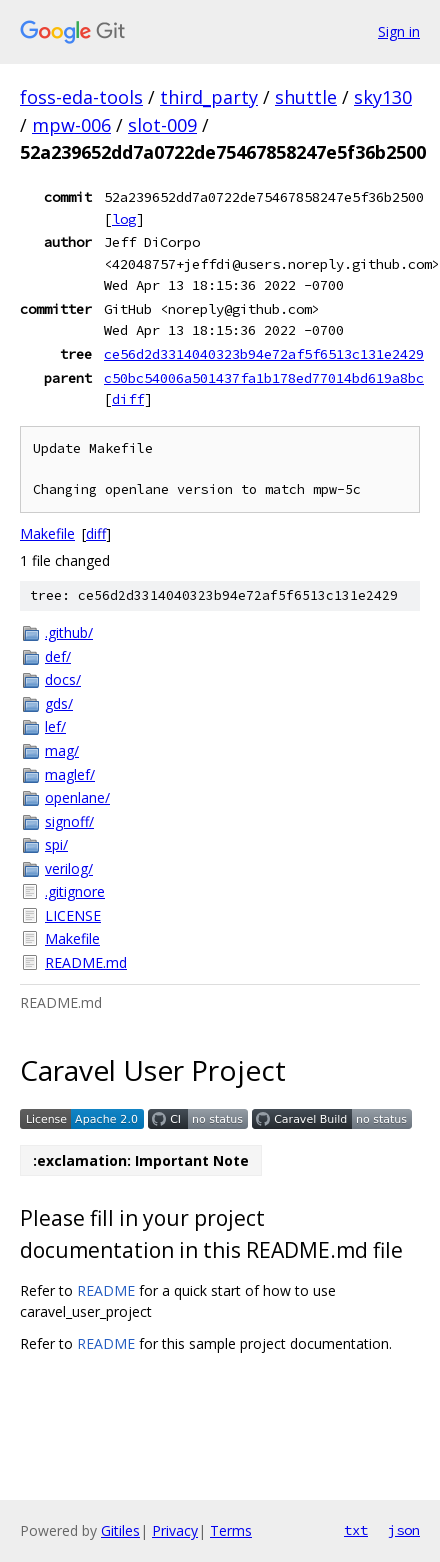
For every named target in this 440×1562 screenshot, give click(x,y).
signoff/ (69, 821)
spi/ (56, 844)
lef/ (55, 726)
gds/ (59, 703)
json (404, 1530)
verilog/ (69, 868)
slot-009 (162, 125)
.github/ (69, 632)
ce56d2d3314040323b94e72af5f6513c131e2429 (264, 354)
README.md (86, 962)
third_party (209, 97)
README (106, 1290)
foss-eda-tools (81, 97)
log (124, 219)
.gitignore (75, 891)
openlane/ (77, 797)
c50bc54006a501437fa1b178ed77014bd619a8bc (264, 378)
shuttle (306, 97)
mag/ (62, 750)
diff (128, 399)
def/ (58, 656)
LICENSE (73, 915)
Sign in (399, 31)
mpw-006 (71, 125)
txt (356, 1530)
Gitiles (120, 1530)
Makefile (47, 533)
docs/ (63, 679)
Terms (231, 1530)
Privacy (175, 1530)
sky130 (383, 97)
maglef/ (70, 774)
